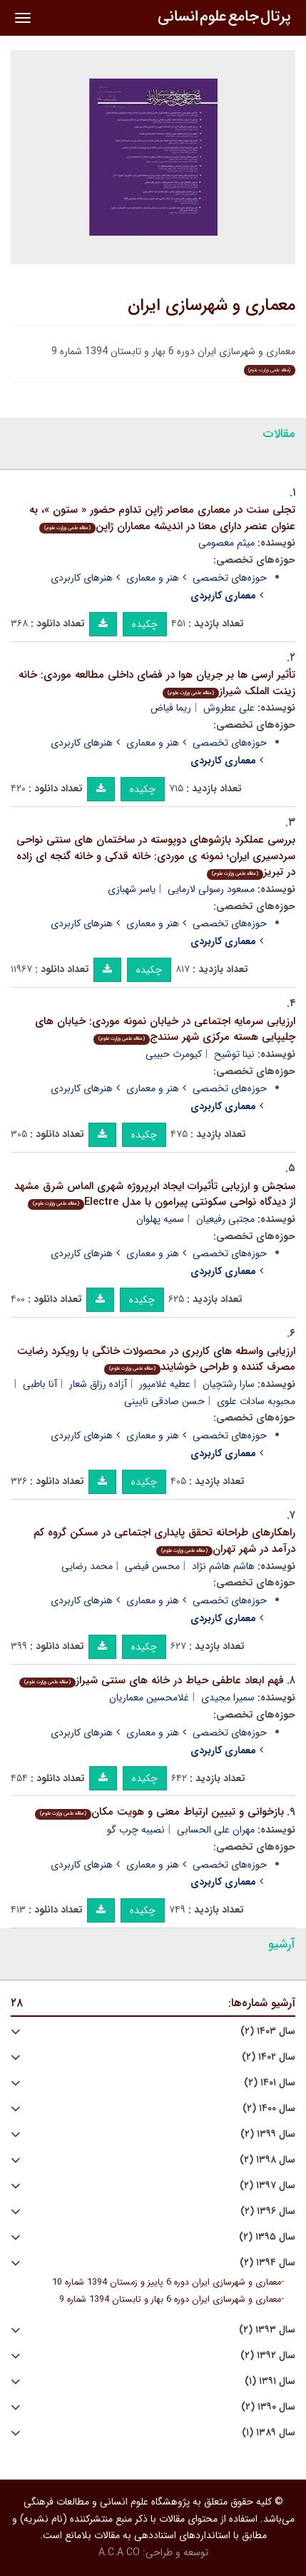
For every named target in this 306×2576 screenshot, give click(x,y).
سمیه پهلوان (160, 1219)
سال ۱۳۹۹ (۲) (267, 2134)
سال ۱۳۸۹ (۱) (268, 2432)
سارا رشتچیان (229, 1384)
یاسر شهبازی (131, 889)
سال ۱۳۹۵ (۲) (267, 2237)
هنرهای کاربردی (82, 578)
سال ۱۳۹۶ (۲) (267, 2211)
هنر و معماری (152, 578)
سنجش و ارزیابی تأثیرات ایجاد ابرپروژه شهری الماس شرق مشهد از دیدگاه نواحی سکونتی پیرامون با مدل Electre (154, 1194)
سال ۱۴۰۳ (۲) (267, 2031)
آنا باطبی (40, 1384)
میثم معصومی (226, 543)
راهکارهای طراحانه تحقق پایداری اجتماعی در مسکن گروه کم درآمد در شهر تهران (164, 1541)
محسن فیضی (152, 1566)
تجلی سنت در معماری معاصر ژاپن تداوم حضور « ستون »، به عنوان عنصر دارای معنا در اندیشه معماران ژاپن (162, 518)
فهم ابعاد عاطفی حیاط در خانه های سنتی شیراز (151, 1680)
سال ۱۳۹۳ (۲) (267, 2329)
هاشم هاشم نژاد (223, 1566)
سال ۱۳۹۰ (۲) (268, 2407)
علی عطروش (229, 708)
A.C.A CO (119, 2552)
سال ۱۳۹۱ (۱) (270, 2381)
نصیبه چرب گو (136, 1830)
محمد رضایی (87, 1566)
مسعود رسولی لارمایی (211, 889)
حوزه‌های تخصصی (230, 578)
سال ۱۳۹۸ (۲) (267, 2159)
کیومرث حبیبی (174, 1054)
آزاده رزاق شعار (98, 1384)
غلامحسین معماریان (149, 1697)
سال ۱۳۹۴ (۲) (267, 2262)
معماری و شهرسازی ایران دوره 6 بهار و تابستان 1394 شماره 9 (170, 2299)
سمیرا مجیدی (228, 1697)
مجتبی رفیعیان (225, 1219)
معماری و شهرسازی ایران (211, 305)
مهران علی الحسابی (216, 1830)
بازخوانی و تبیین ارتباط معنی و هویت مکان (159, 1811)
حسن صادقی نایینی (164, 1401)
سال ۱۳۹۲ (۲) (267, 2355)
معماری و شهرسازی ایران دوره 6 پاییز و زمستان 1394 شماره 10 (166, 2282)
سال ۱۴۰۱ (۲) (269, 2082)
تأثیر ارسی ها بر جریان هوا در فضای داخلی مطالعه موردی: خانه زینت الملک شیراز (157, 683)
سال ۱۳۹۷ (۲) (267, 2185)
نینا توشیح (234, 1054)
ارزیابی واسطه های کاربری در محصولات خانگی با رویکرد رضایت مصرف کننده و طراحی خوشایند (156, 1359)
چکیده (145, 624)
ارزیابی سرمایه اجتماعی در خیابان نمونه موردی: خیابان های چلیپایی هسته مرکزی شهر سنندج (165, 1029)
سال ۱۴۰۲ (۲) (268, 2057)
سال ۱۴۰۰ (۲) (269, 2108)
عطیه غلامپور (164, 1384)
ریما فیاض (171, 708)
